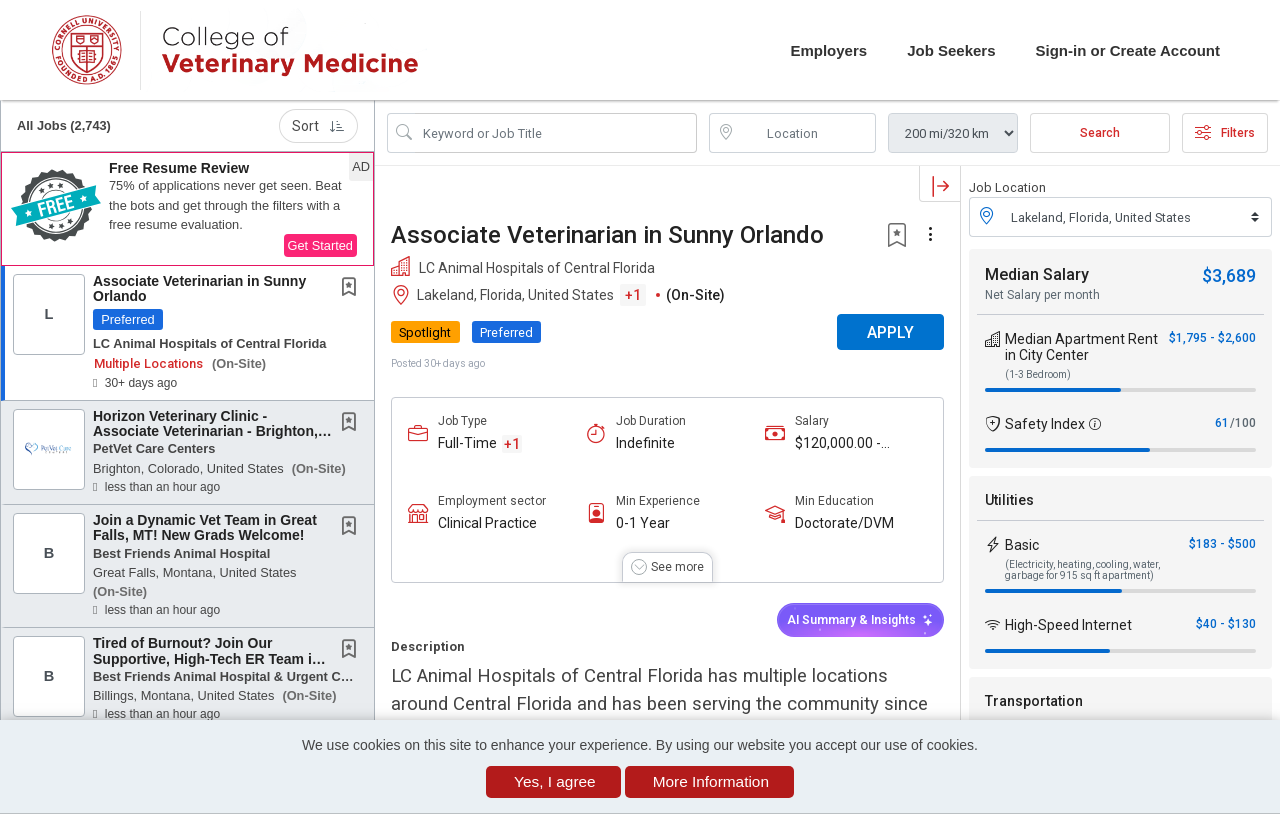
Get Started (320, 245)
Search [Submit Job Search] (1100, 133)
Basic (1022, 545)
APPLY (890, 332)
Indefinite (645, 443)
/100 (1243, 423)
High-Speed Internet (1068, 625)
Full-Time (467, 443)
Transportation (1034, 701)
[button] (187, 209)
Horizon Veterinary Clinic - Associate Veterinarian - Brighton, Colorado (205, 431)
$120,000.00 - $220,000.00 (838, 443)
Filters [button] (1225, 133)
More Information (711, 781)
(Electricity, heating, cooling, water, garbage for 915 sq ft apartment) (1082, 570)
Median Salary (1037, 274)
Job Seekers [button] (951, 50)
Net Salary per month (1042, 295)
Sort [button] (318, 126)
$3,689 (1229, 275)
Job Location (1007, 187)
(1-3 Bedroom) (1038, 374)
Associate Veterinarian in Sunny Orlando (199, 288)
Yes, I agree (555, 781)
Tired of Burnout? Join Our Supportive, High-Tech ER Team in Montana (206, 658)
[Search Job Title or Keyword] (556, 133)
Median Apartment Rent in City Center (1081, 347)
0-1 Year (643, 523)
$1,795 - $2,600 (1212, 338)
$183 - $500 (1222, 544)
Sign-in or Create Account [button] (1128, 50)
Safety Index (1045, 424)
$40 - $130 (1226, 624)
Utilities (1009, 500)
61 (1222, 423)
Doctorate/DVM (844, 523)
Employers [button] (828, 50)
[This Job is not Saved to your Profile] (353, 289)
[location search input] (807, 133)
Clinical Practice (487, 523)
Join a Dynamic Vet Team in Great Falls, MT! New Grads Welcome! (205, 527)
